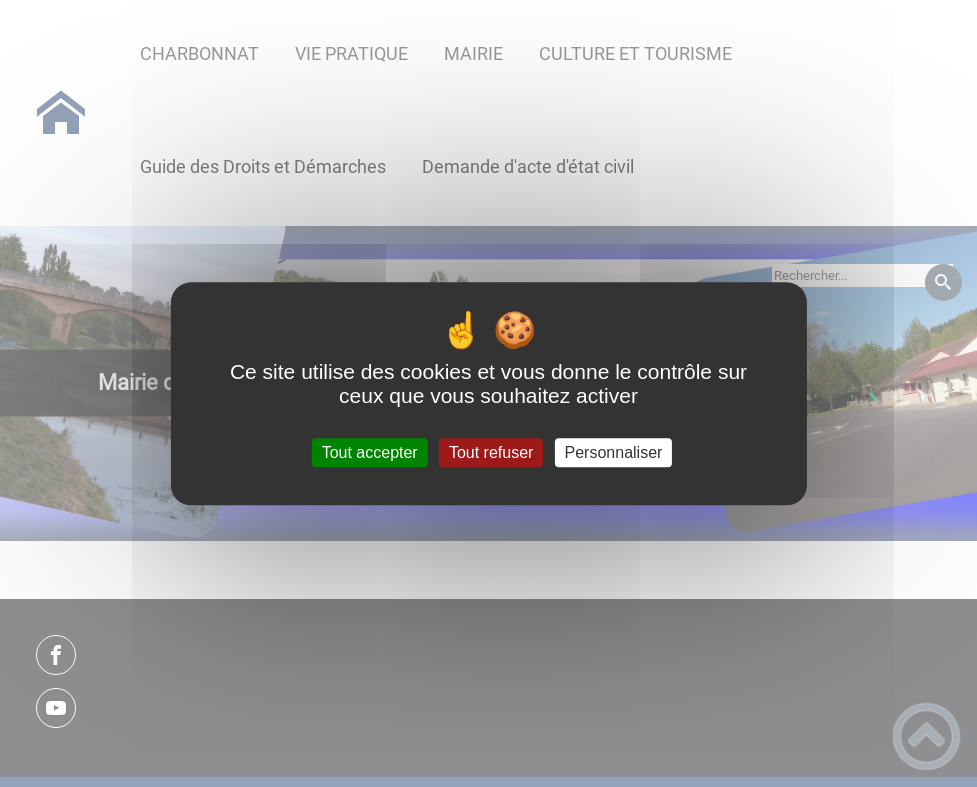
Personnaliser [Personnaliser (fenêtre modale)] (614, 452)
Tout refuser (491, 452)
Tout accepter (370, 452)
